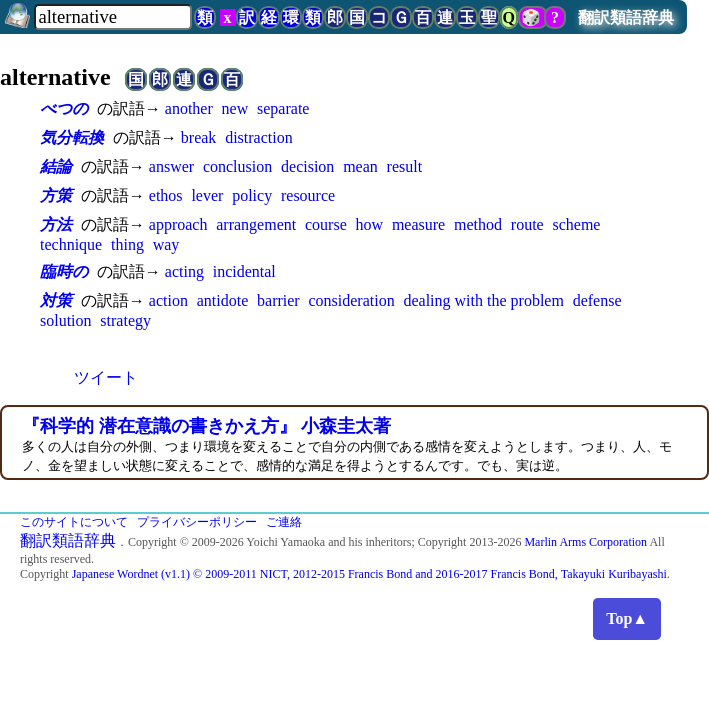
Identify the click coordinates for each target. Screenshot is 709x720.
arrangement (256, 224)
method (478, 224)
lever (207, 195)
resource (308, 195)
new (235, 108)
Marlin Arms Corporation (585, 542)
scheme (576, 224)
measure (418, 224)
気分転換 (72, 137)
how (370, 224)
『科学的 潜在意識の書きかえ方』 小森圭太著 (206, 426)
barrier (278, 300)
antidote (223, 300)
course (326, 224)
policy (252, 195)
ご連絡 (284, 522)
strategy (125, 320)
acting (184, 271)
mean (360, 166)
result (405, 166)
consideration (351, 300)
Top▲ (627, 618)
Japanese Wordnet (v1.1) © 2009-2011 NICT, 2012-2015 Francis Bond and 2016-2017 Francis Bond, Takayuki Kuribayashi (369, 574)
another (189, 108)
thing (127, 244)
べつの (64, 108)
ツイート (106, 377)
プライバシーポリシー (197, 522)
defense (597, 300)
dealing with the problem (483, 300)
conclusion (237, 166)
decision (307, 166)
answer (171, 166)
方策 (56, 195)
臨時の (64, 271)
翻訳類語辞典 (626, 17)
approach (178, 224)
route (527, 224)
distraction (259, 137)
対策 (56, 300)
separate (283, 108)
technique (71, 244)
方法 (56, 224)
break (199, 137)
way (166, 244)
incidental (244, 271)
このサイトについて (74, 522)
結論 (56, 166)
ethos (166, 195)
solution (66, 320)
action (168, 300)
